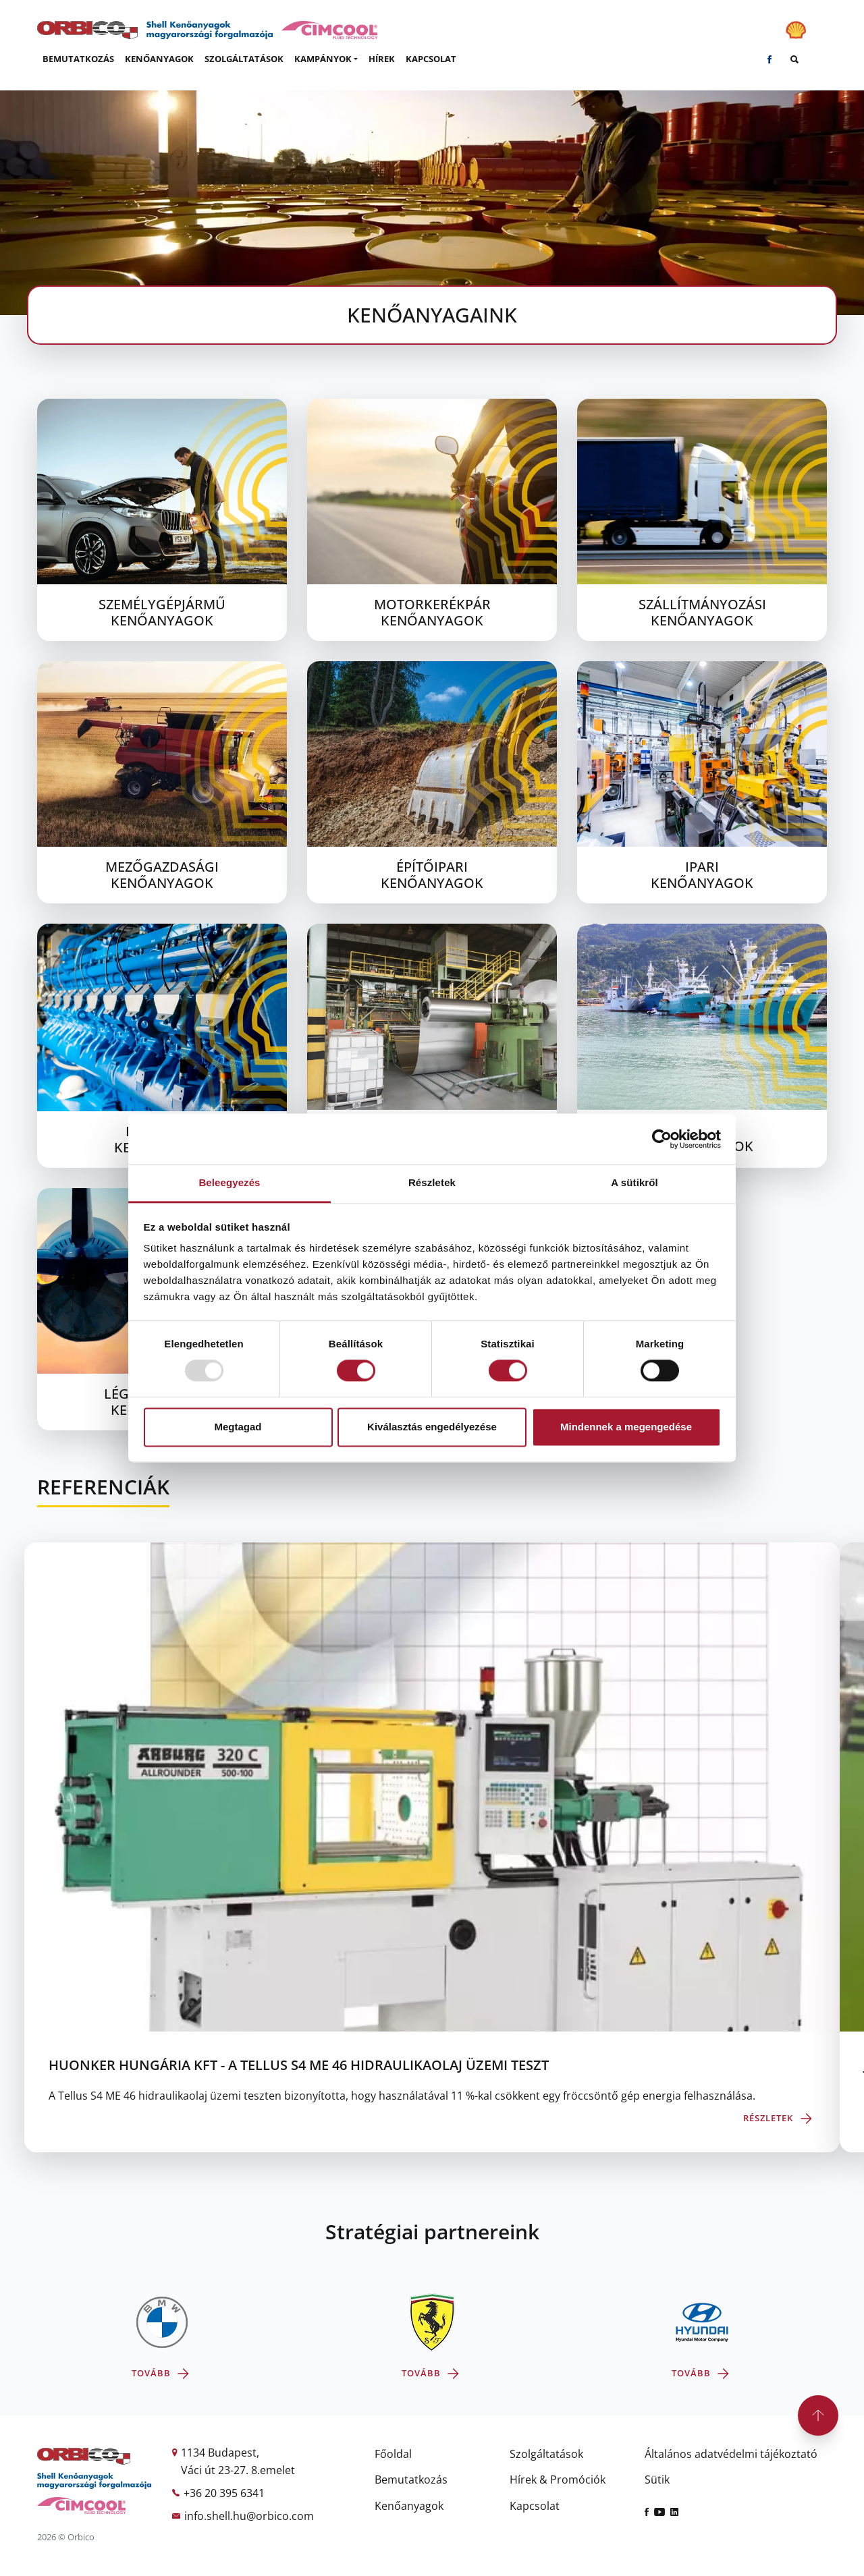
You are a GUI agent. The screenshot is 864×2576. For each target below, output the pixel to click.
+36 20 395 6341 (224, 2493)
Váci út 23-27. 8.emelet (238, 2470)
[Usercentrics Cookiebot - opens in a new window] (662, 1139)
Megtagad (237, 1426)
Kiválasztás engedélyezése (432, 1426)
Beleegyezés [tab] (229, 1182)
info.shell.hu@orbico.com (249, 2516)
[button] (326, 59)
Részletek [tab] (432, 1182)
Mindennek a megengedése (626, 1426)
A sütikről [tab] (634, 1182)
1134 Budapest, (220, 2452)
